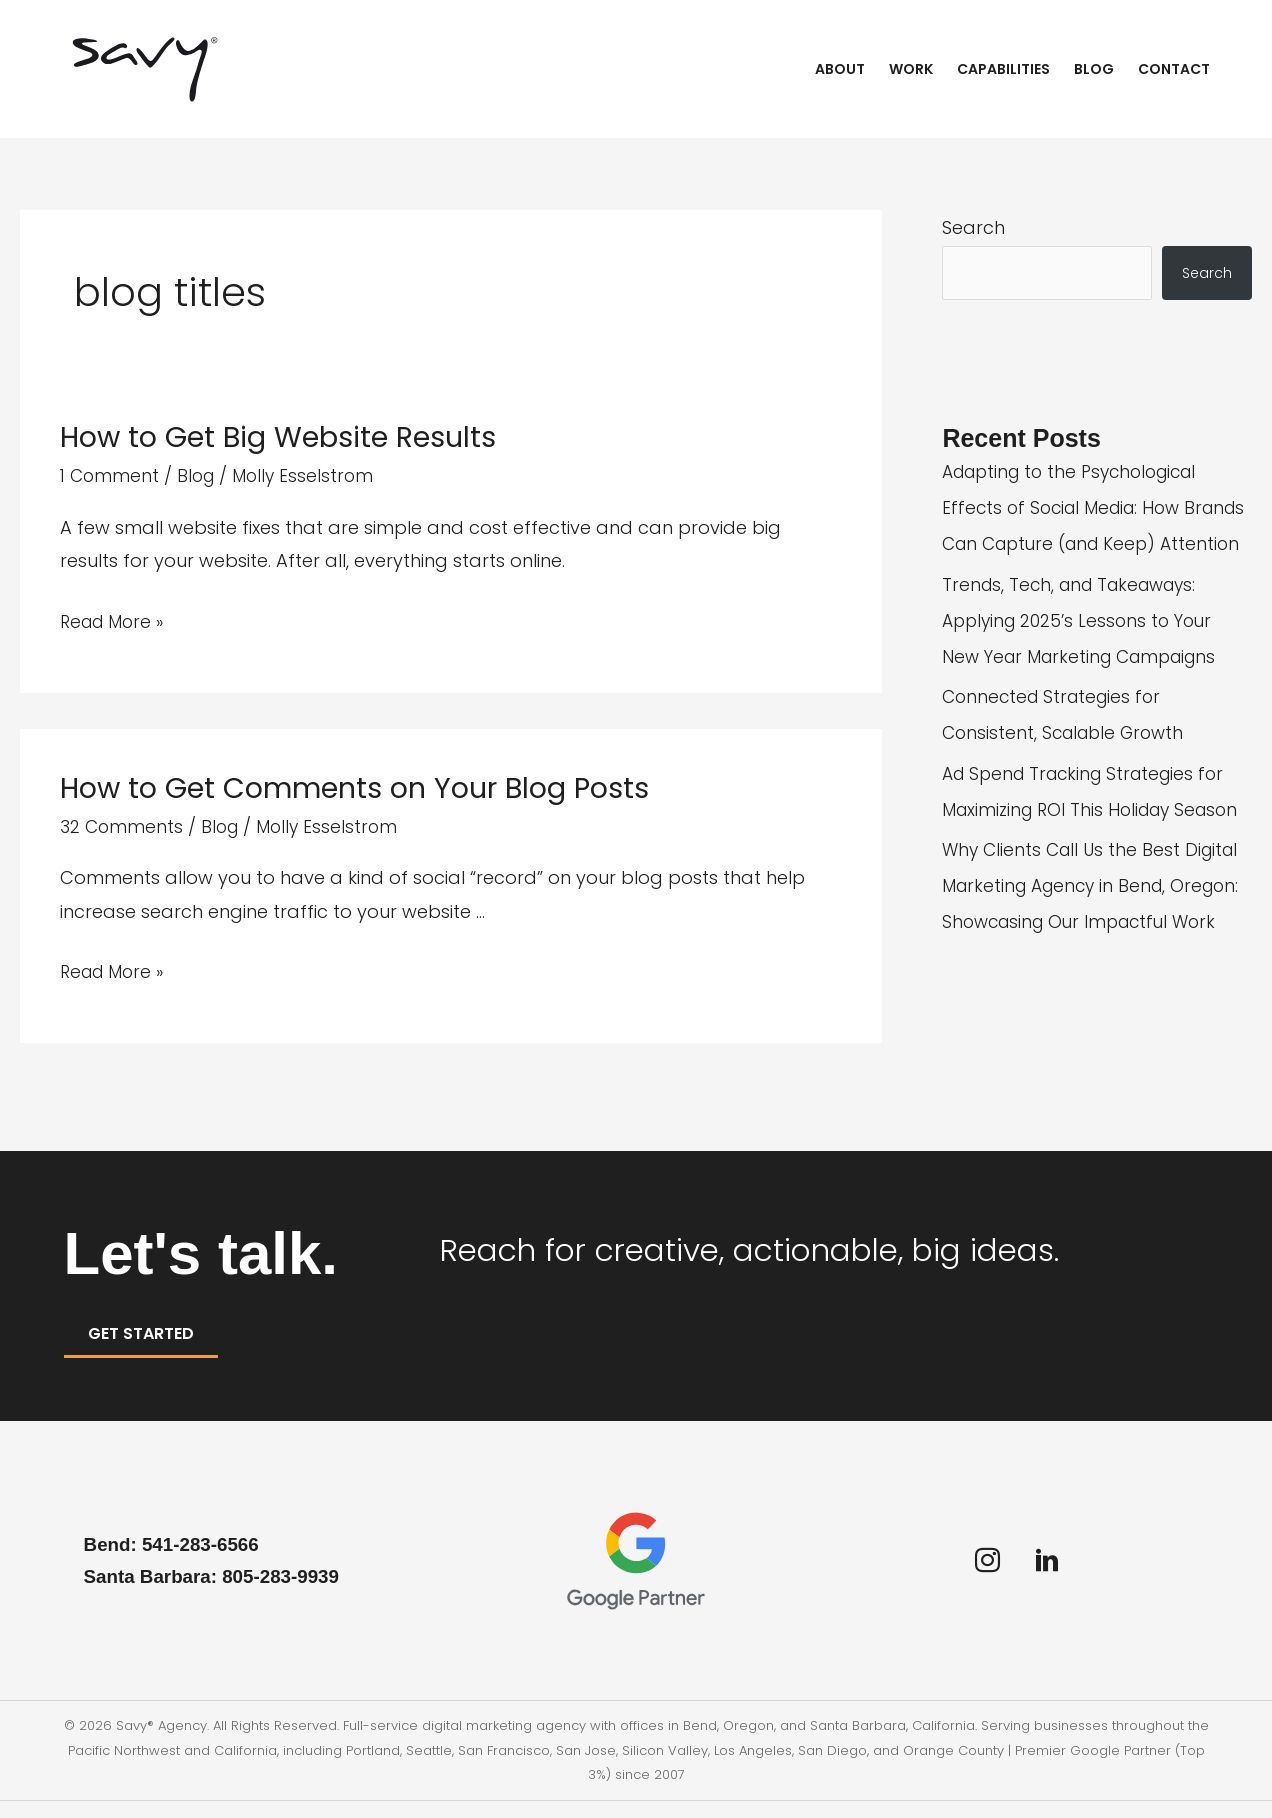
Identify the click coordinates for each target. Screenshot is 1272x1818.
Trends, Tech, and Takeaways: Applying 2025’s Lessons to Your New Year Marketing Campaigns (1087, 658)
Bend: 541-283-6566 (176, 1561)
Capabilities (1003, 69)
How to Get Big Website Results (288, 437)
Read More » (115, 621)
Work (911, 69)
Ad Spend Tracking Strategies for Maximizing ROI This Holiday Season (1090, 847)
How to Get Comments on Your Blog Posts (368, 787)
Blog (1094, 69)
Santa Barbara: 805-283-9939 (221, 1593)
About (840, 69)
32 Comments (122, 825)
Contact (1174, 69)
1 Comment (111, 475)
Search (973, 227)
